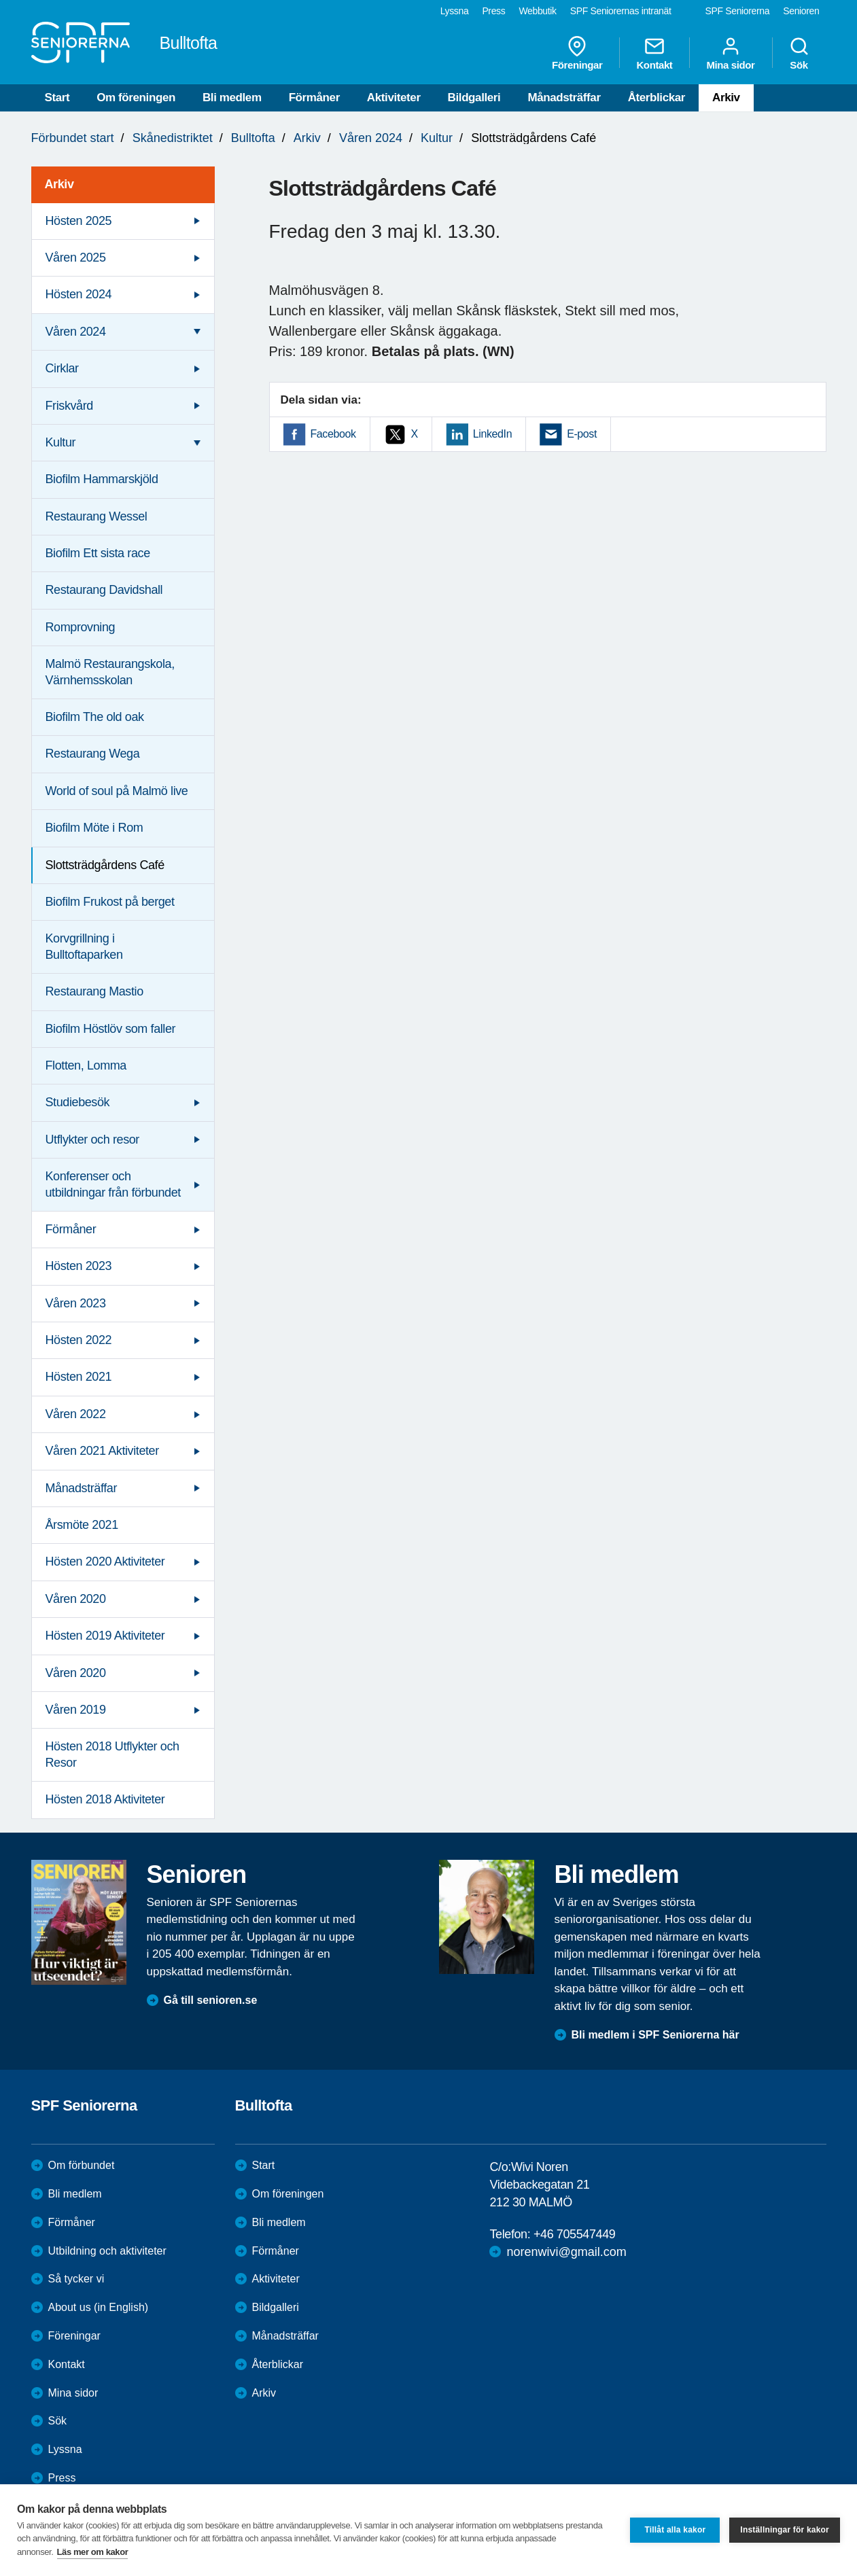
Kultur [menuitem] (61, 442)
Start (57, 97)
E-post (582, 434)
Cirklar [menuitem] (62, 368)
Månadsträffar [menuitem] (82, 1488)
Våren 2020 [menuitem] (76, 1599)
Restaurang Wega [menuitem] (93, 753)
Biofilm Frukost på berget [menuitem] (110, 901)
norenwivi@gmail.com (566, 2252)
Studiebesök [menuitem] (78, 1102)
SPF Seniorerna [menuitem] (737, 10)
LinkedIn (492, 434)
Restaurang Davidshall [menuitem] (104, 590)
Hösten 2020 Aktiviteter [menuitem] (105, 1561)
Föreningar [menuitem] (577, 53)
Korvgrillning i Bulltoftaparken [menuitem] (84, 946)
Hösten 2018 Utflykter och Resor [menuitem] (112, 1754)
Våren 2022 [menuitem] (76, 1414)
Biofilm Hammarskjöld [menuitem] (102, 479)
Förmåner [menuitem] (71, 1229)
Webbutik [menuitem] (537, 10)
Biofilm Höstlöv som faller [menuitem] (111, 1029)
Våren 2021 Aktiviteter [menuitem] (102, 1451)
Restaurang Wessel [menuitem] (96, 516)
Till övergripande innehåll (0, 0)
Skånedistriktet (173, 138)
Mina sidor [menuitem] (730, 53)
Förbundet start (72, 138)
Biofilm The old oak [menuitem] (95, 717)
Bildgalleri (474, 97)
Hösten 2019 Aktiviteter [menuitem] (105, 1635)
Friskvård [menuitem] (69, 405)
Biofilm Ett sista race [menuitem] (98, 553)
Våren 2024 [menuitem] (76, 331)
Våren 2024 (370, 138)
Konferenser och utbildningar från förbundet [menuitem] (113, 1184)
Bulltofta (253, 138)
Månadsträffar (563, 97)
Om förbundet (81, 2165)
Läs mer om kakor (92, 2552)
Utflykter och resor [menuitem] (92, 1139)
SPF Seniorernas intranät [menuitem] (620, 10)
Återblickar (656, 97)
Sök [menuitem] (799, 53)
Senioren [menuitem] (801, 10)
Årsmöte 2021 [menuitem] (82, 1525)
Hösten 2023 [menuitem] (79, 1266)
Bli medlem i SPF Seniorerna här (655, 2035)
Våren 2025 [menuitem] (76, 257)
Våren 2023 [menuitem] (76, 1303)
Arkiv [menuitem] (59, 184)
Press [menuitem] (493, 10)
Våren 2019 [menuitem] (76, 1709)
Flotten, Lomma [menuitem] (86, 1065)
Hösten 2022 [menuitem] (79, 1340)
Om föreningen (136, 97)
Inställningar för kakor (784, 2530)
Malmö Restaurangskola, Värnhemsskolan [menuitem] (110, 671)
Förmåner (314, 97)
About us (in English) (98, 2307)
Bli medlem (232, 97)
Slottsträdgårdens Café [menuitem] (105, 865)
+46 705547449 (574, 2234)
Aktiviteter (394, 97)
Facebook (333, 434)
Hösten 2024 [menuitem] (79, 294)
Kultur (437, 138)
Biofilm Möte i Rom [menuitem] (94, 827)
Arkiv (726, 97)
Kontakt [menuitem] (654, 53)
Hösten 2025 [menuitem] (79, 221)
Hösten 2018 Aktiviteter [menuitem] (105, 1799)
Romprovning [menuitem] (81, 627)
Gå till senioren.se (211, 2000)
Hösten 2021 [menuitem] (79, 1376)
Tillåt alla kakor (674, 2530)
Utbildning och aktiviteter (107, 2251)
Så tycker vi (76, 2278)
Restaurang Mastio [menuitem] (94, 991)
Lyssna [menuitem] (454, 10)
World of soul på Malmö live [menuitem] (117, 791)
